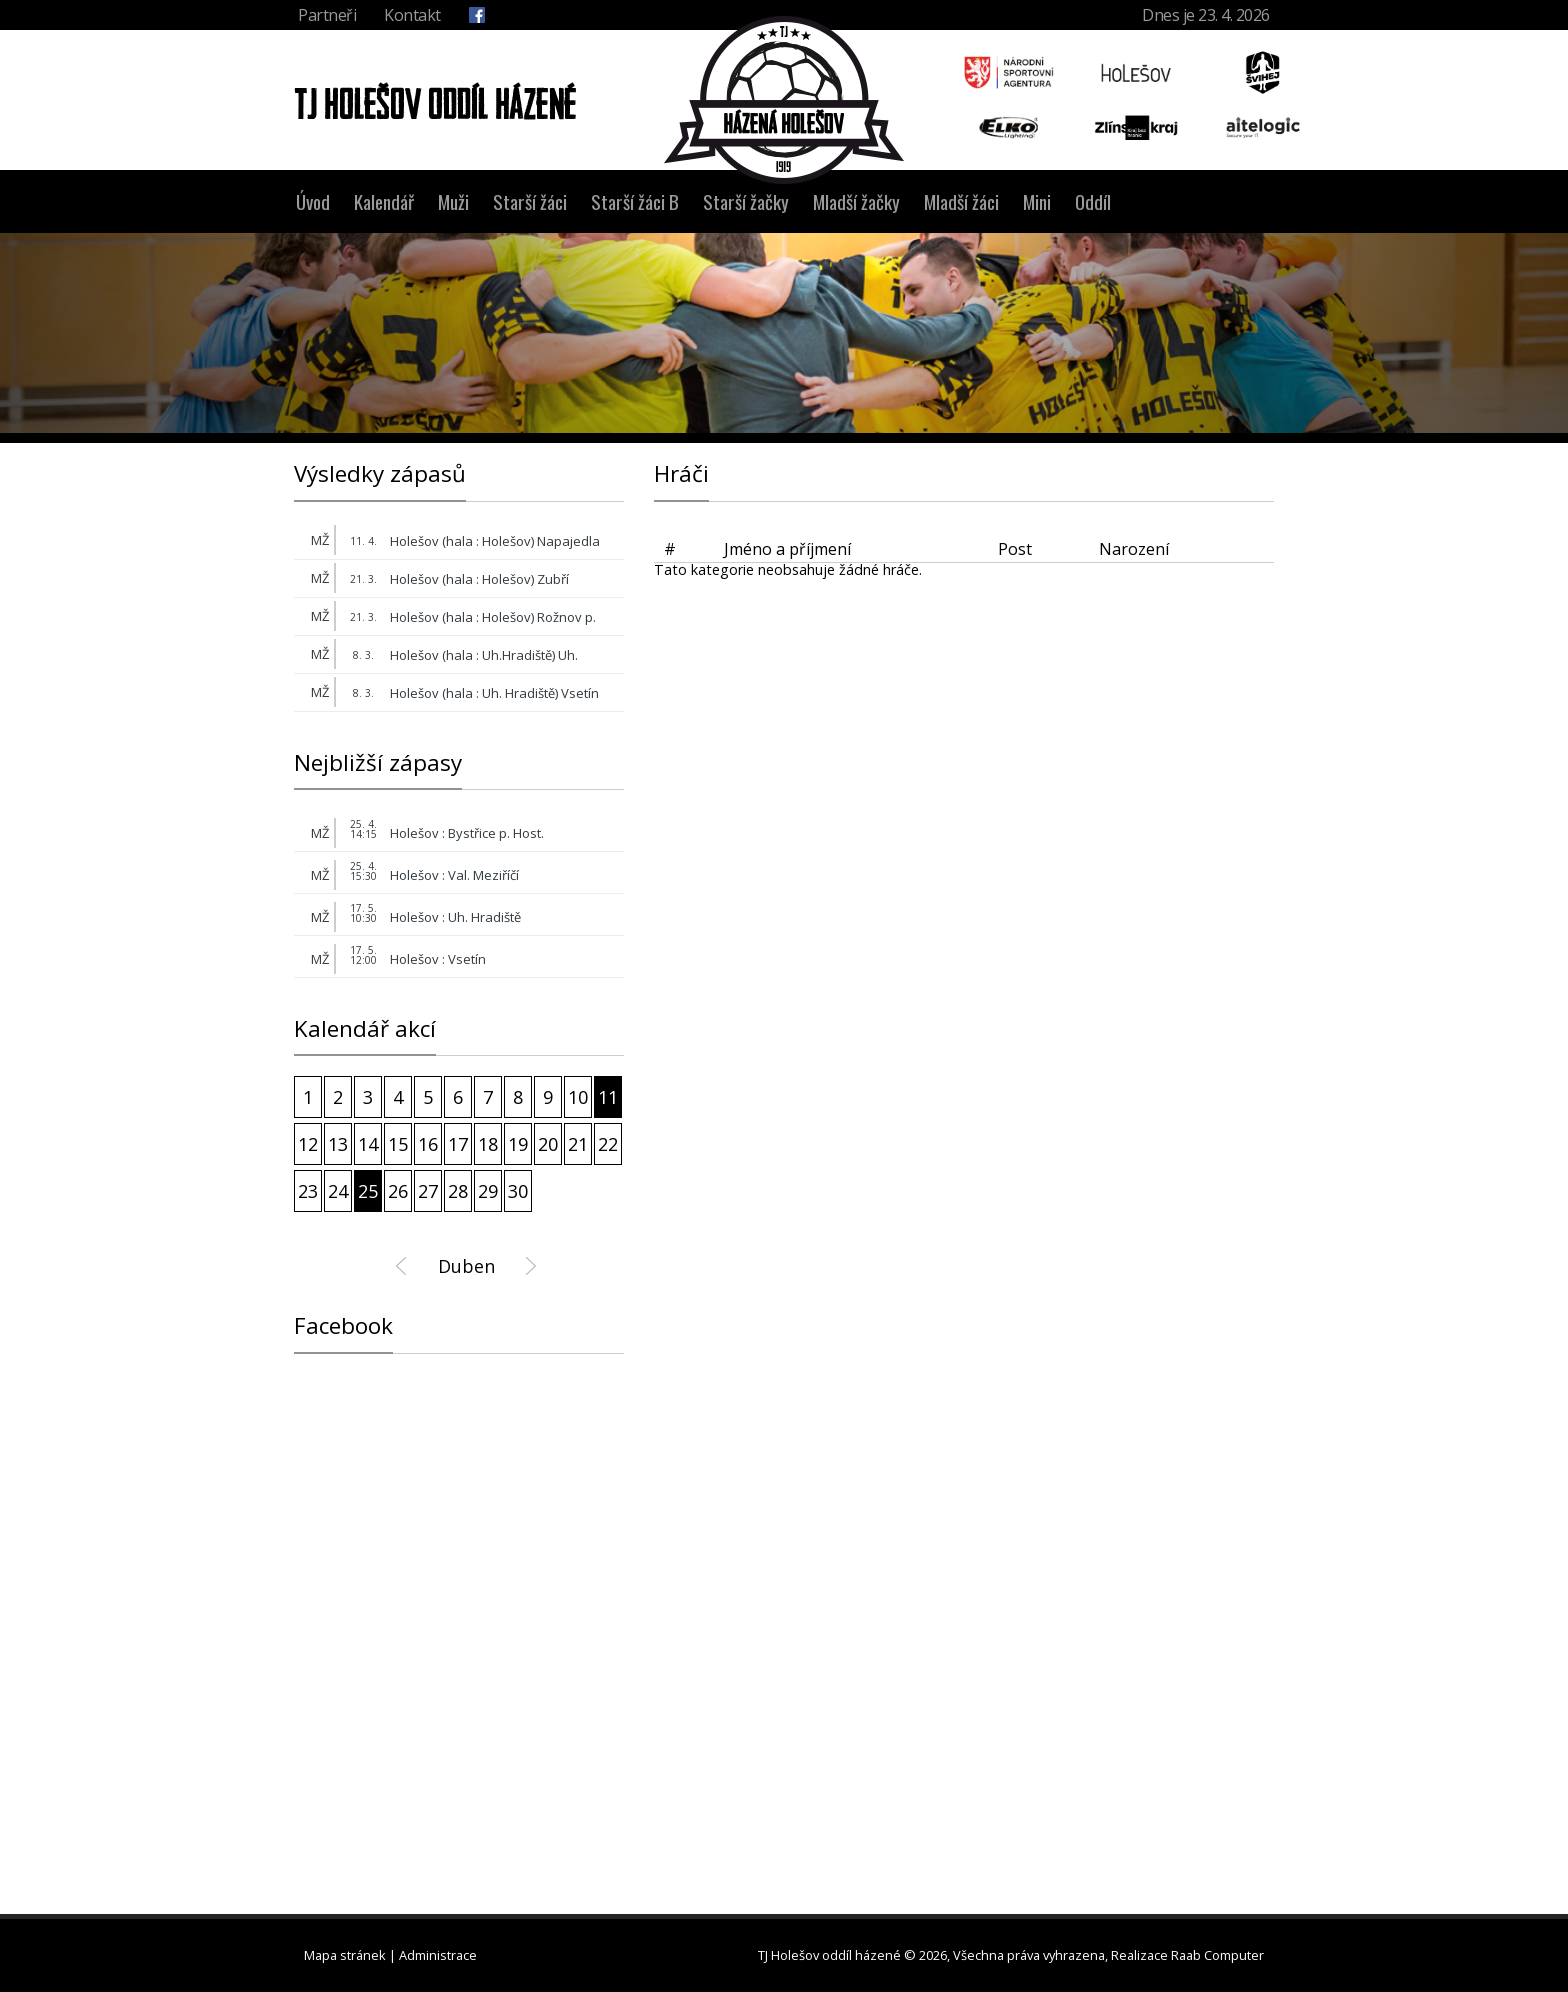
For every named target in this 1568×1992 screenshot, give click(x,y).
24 (338, 1191)
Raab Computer (1217, 1955)
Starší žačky (746, 201)
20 (548, 1144)
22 (608, 1144)
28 (458, 1191)
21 (578, 1144)
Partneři (327, 15)
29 (488, 1191)
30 (518, 1191)
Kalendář (384, 201)
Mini (1037, 201)
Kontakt (412, 15)
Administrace (438, 1955)
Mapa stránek (345, 1955)
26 (398, 1191)
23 (308, 1191)
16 (428, 1144)
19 (518, 1144)
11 (608, 1097)
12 (308, 1144)
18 (488, 1144)
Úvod (313, 201)
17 (458, 1144)
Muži (453, 201)
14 (368, 1144)
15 (398, 1144)
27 (428, 1191)
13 (338, 1144)
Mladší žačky (856, 201)
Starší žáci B (635, 201)
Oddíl (1093, 201)
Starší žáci (530, 201)
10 (578, 1097)
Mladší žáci (961, 201)
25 (368, 1191)
